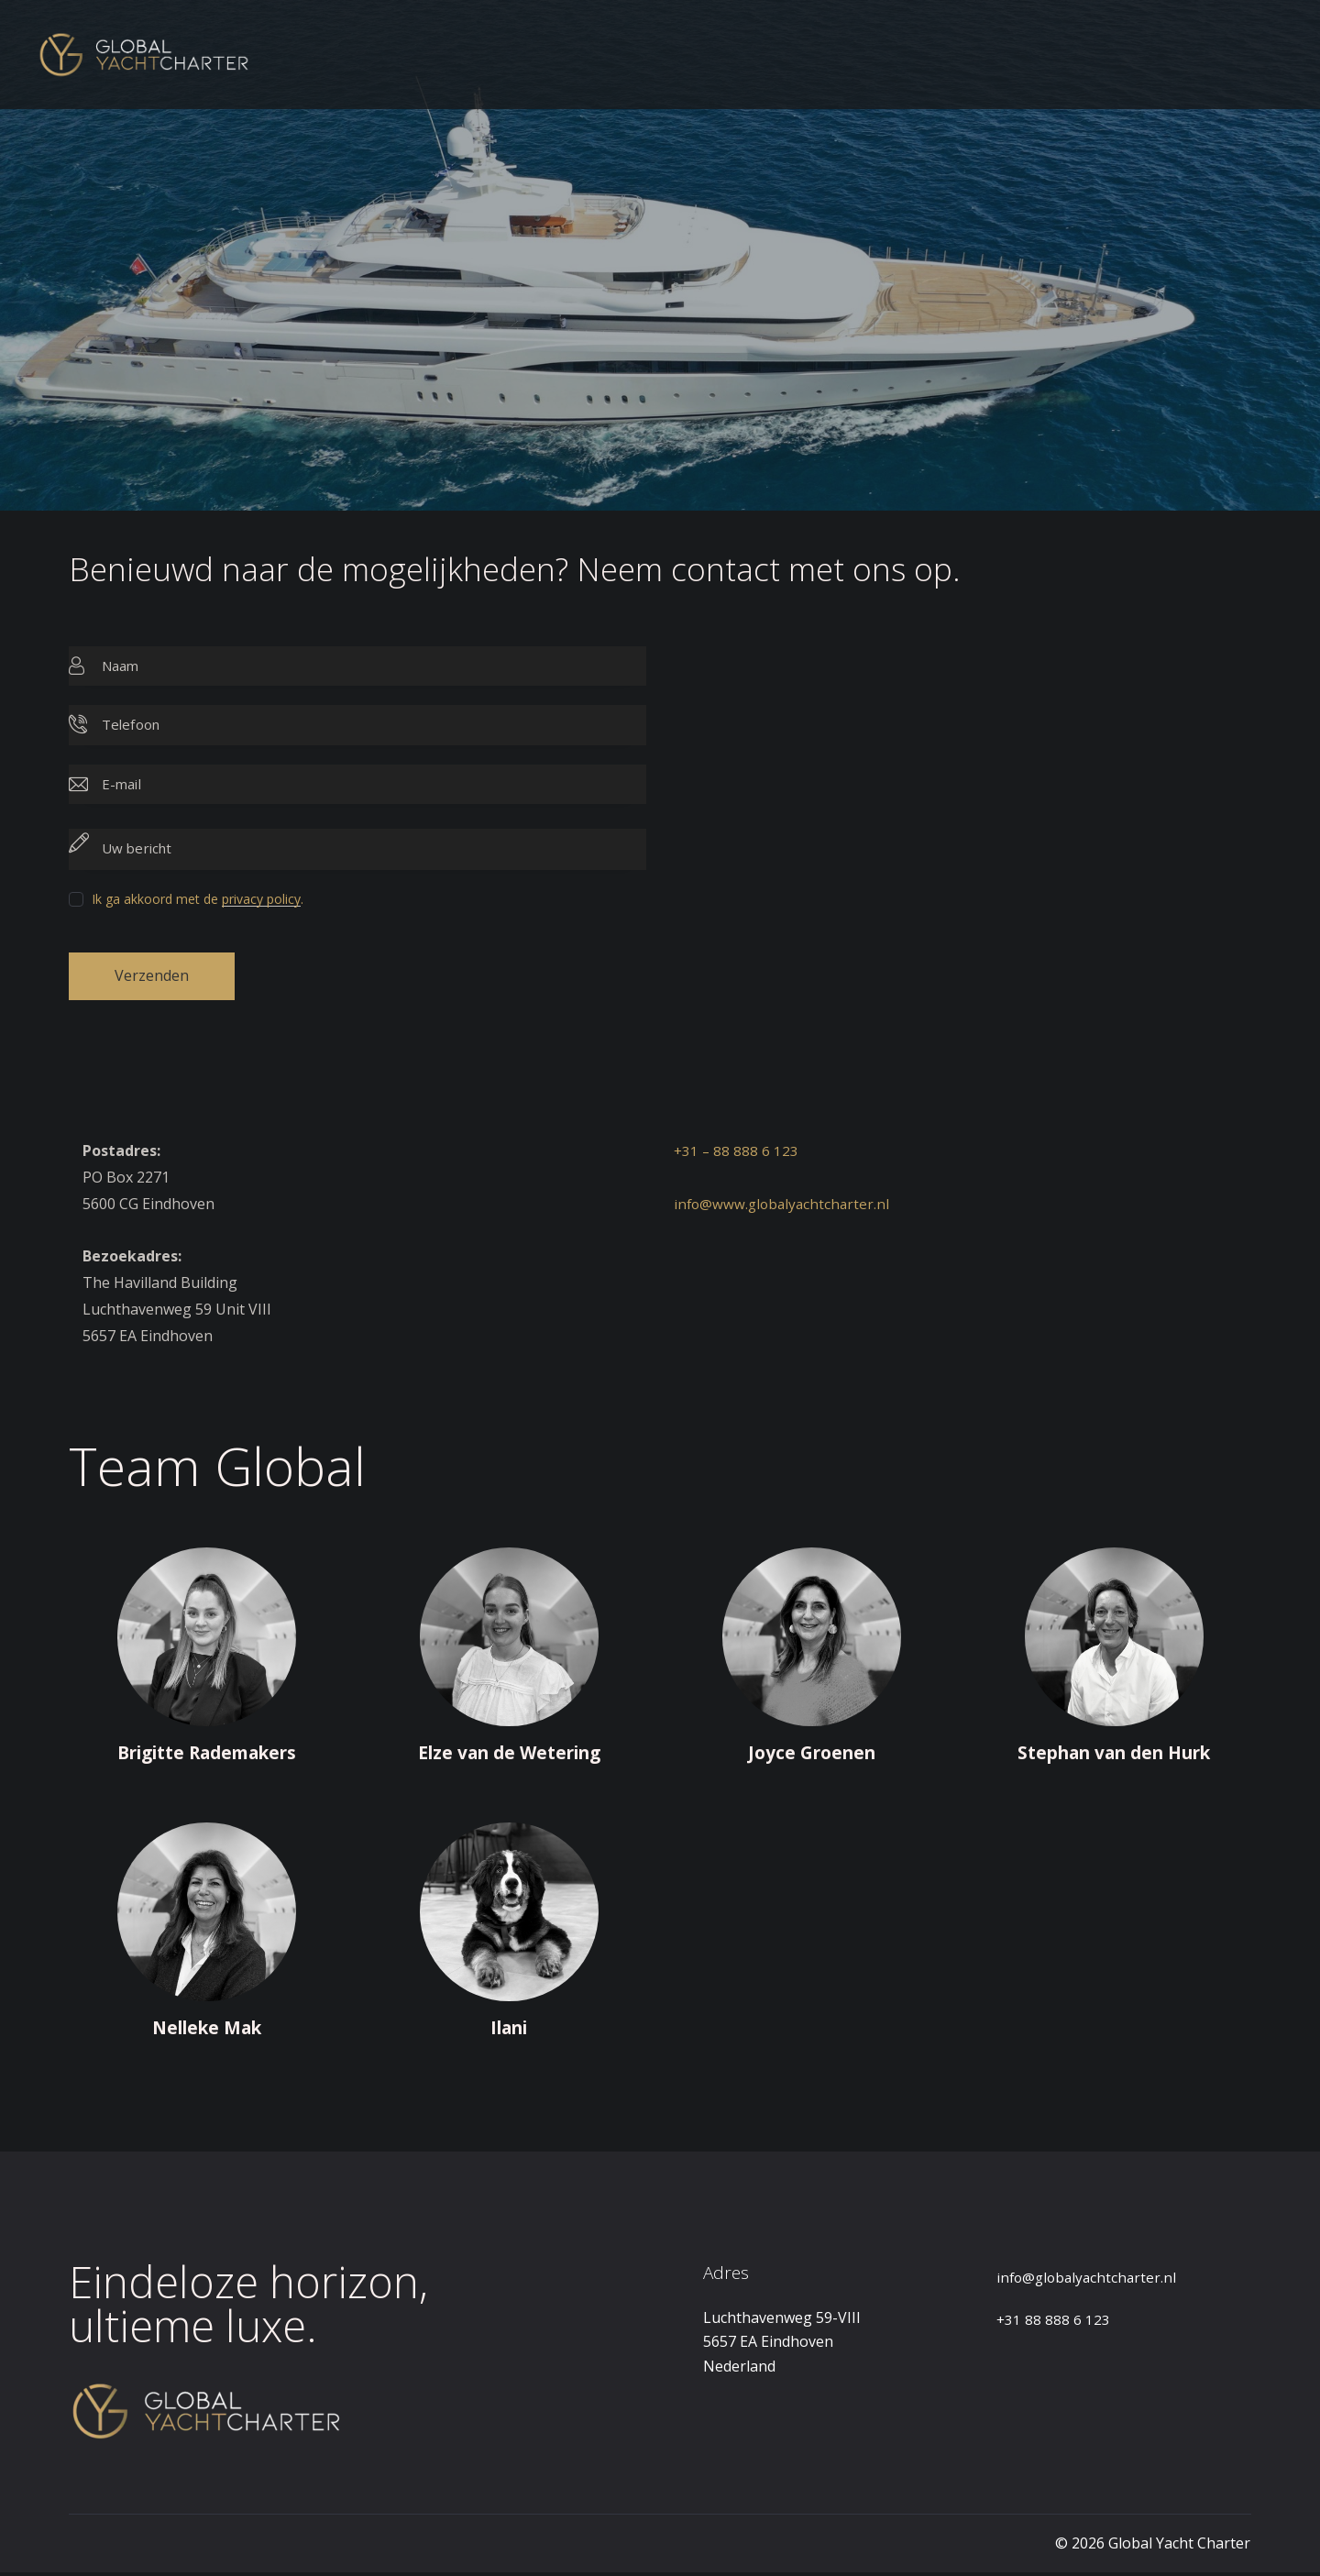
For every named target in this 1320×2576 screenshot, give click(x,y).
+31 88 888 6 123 (1053, 2323)
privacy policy (261, 900)
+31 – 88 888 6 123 (737, 1154)
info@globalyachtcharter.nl (1089, 2281)
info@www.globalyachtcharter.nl (785, 1207)
